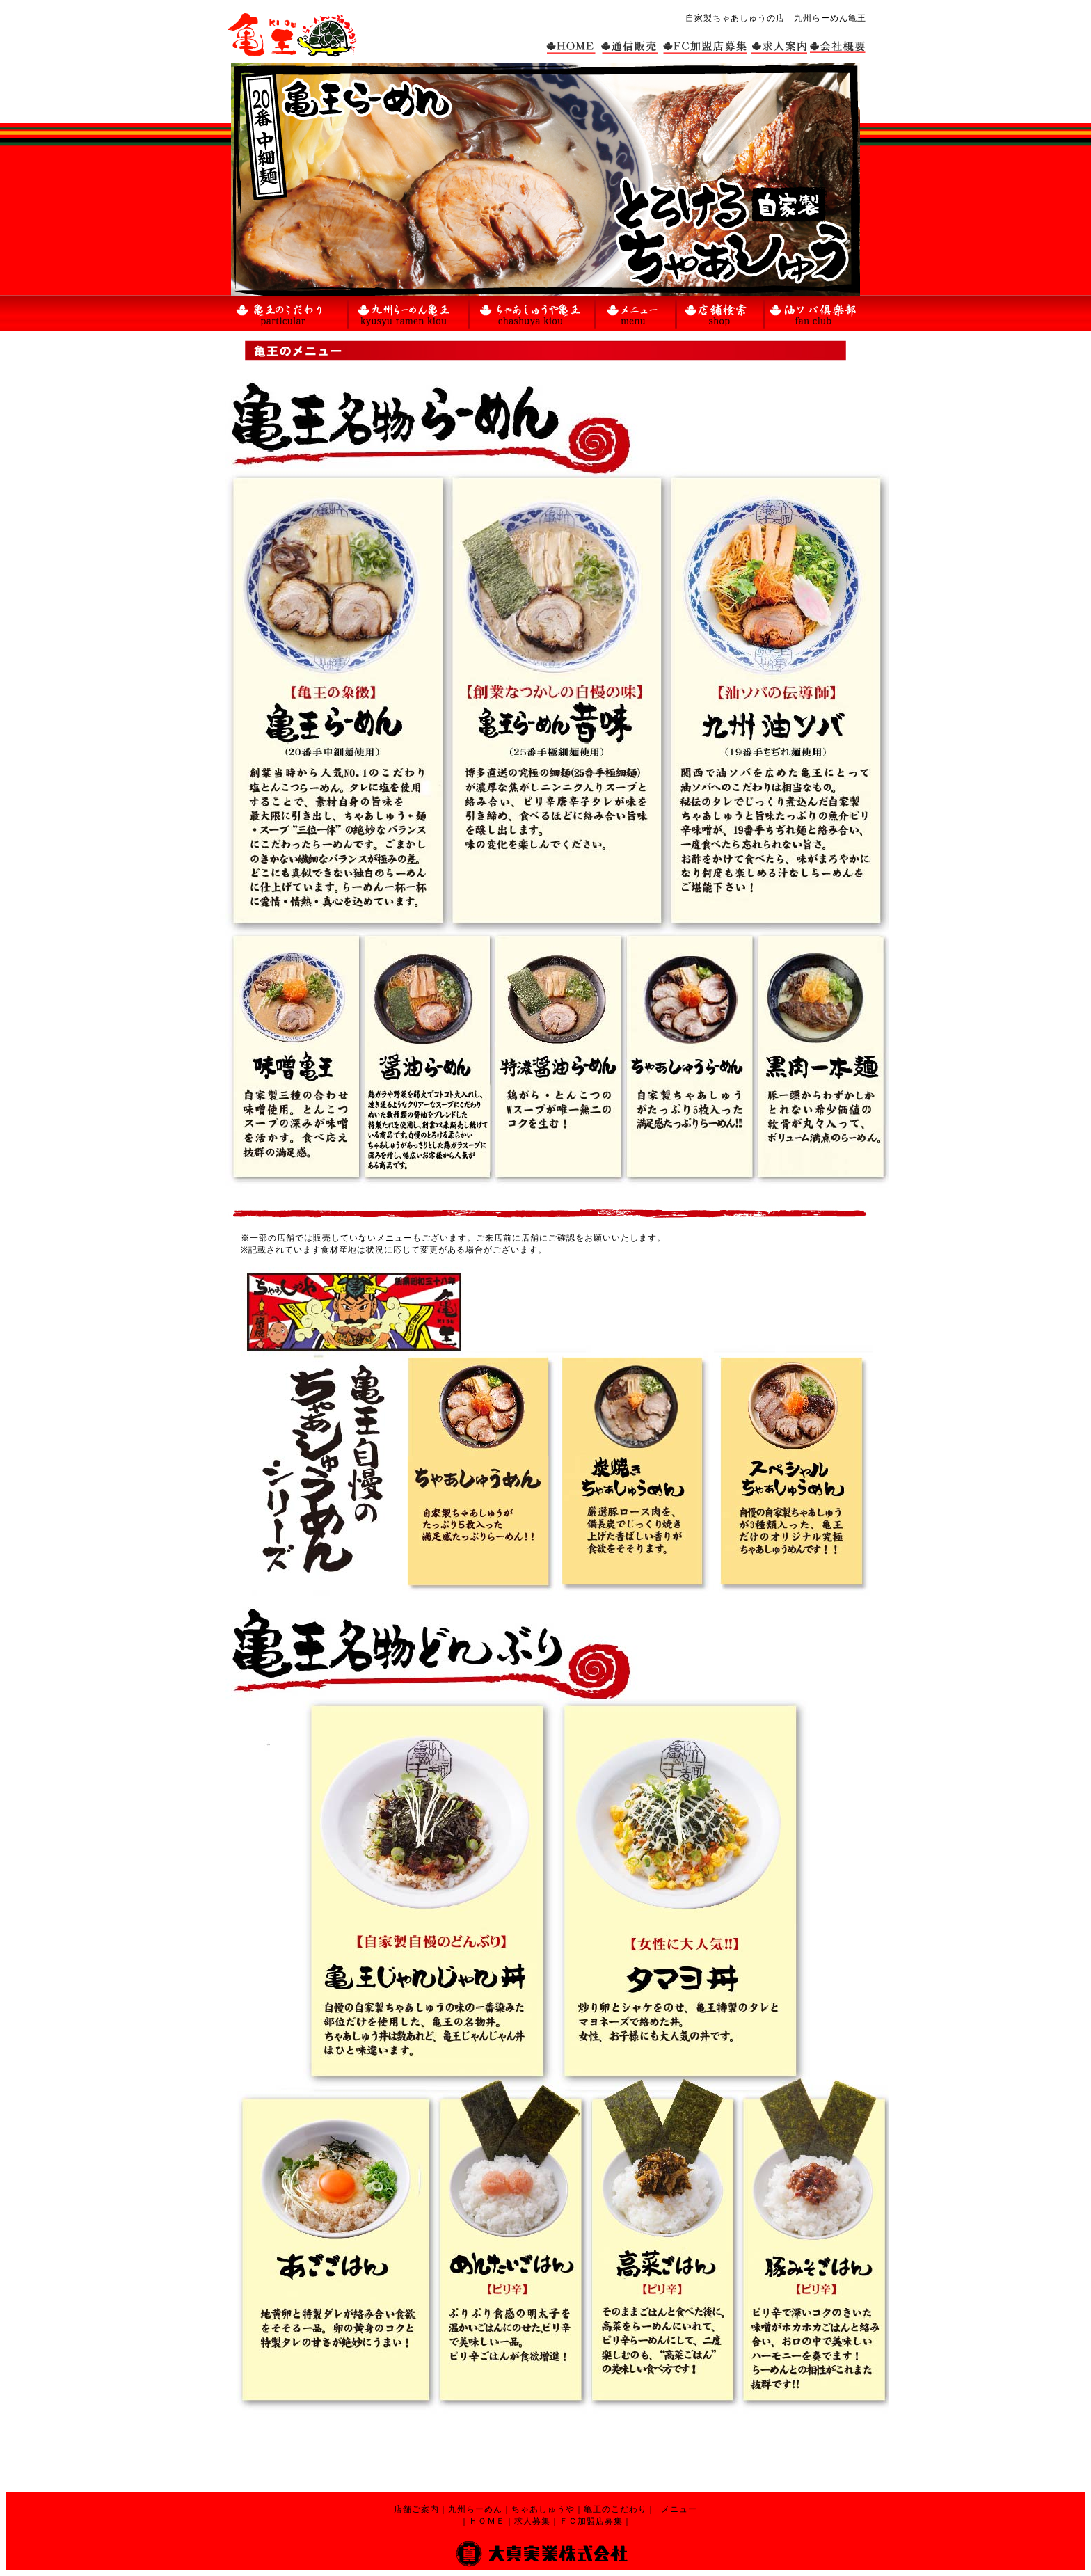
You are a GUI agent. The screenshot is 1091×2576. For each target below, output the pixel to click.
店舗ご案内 (416, 2509)
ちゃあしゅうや (543, 2509)
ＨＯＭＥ (487, 2521)
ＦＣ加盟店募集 (591, 2521)
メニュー (679, 2509)
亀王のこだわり (615, 2509)
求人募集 (532, 2521)
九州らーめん (475, 2509)
